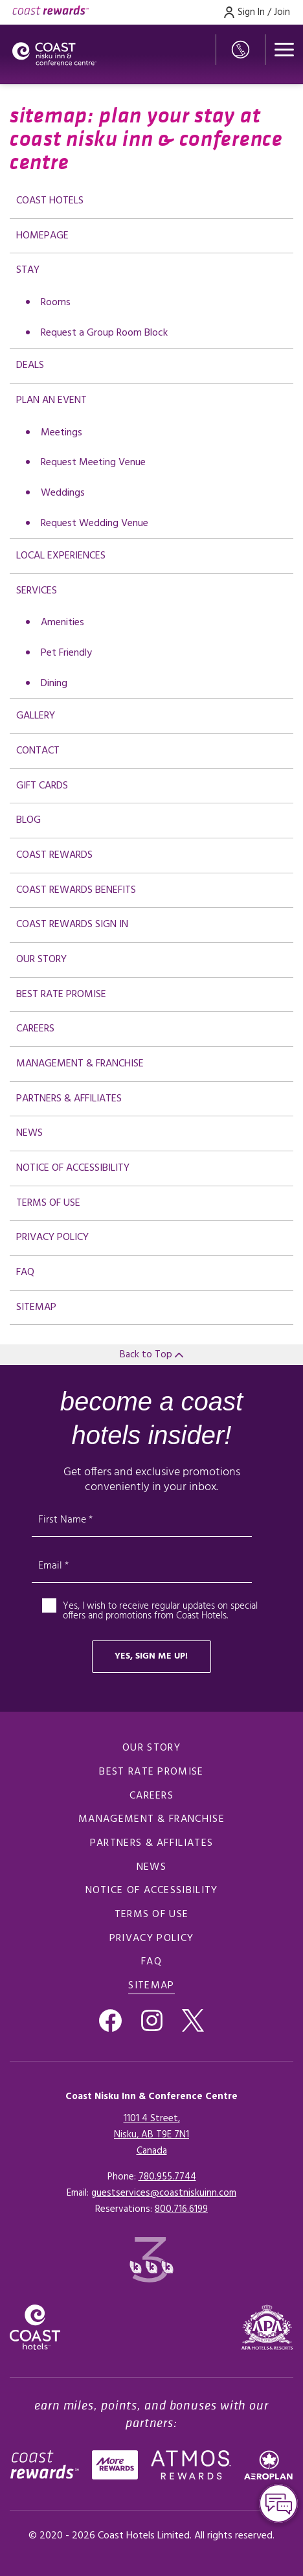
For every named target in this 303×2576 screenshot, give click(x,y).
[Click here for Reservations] (181, 2209)
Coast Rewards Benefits (76, 890)
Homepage (42, 235)
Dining (54, 683)
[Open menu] (284, 49)
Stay (27, 270)
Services (36, 590)
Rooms (56, 302)
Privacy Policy (52, 1237)
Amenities (62, 622)
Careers (35, 1028)
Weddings (63, 493)
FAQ (25, 1272)
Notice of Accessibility (72, 1168)
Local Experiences (61, 555)
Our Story (41, 959)
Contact (38, 750)
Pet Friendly (66, 653)
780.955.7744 (167, 2177)
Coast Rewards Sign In (72, 924)
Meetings (61, 432)
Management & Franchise (80, 1063)
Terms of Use (48, 1203)
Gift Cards (42, 785)
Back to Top (151, 1355)
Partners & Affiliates (69, 1098)
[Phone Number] (240, 49)
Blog (28, 820)
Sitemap (36, 1307)
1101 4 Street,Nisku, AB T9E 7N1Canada (151, 2135)
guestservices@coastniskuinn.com (163, 2193)
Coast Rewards (54, 855)
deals (30, 365)
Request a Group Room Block (104, 333)
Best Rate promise (61, 994)
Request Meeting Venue (93, 462)
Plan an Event (51, 400)
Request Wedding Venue (94, 523)
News (29, 1133)
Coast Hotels (50, 200)
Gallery (35, 715)
